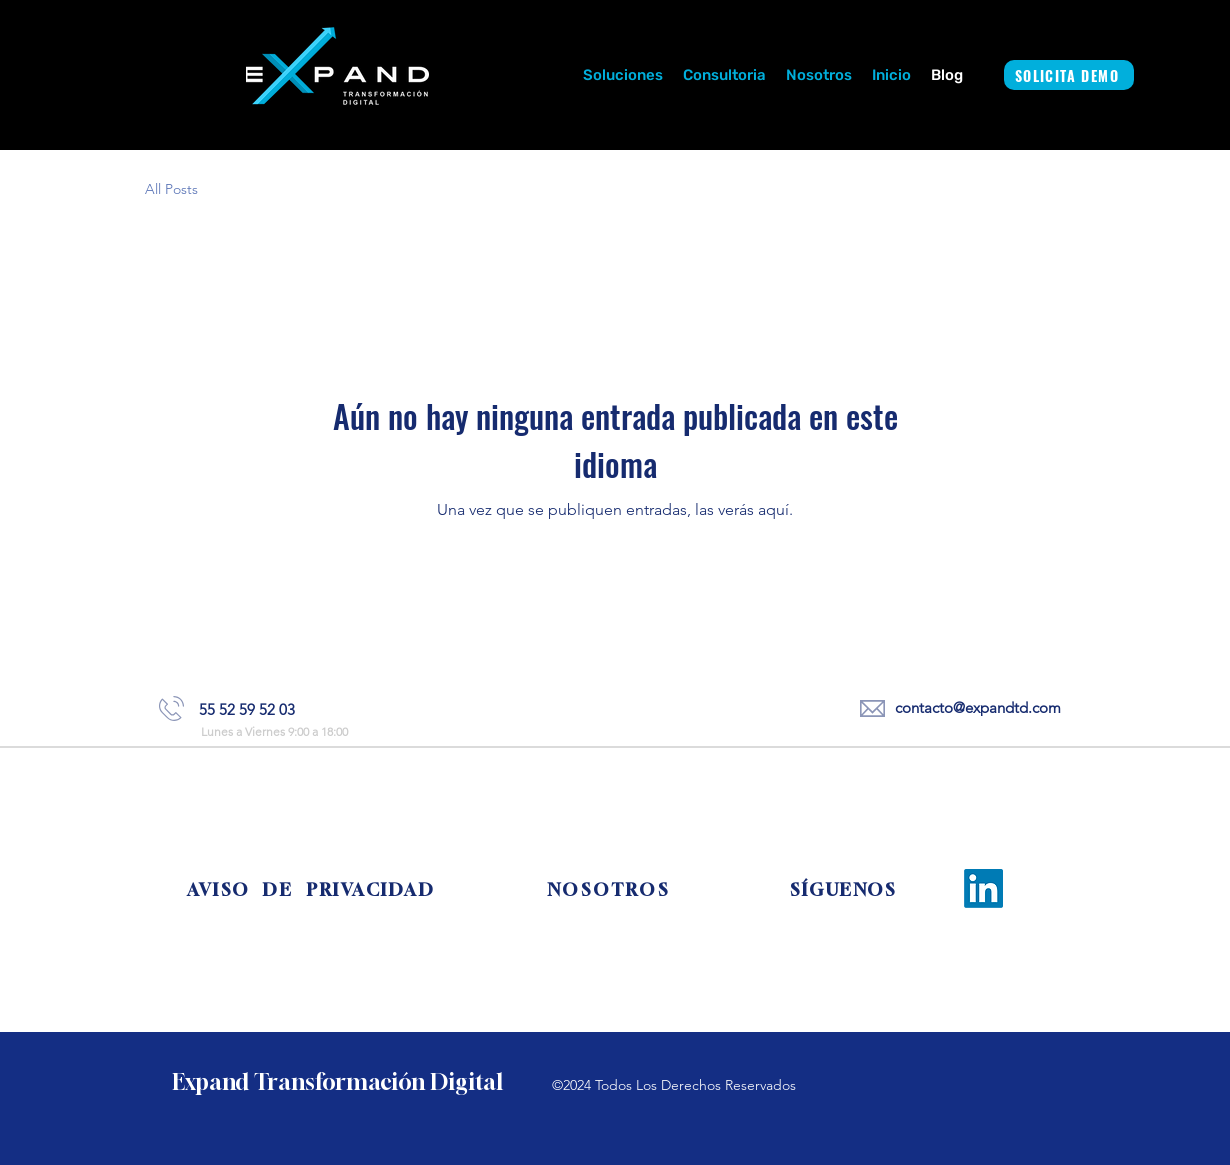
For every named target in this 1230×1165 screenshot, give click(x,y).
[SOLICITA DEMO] (1069, 75)
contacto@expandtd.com (978, 707)
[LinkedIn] (983, 888)
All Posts (171, 189)
